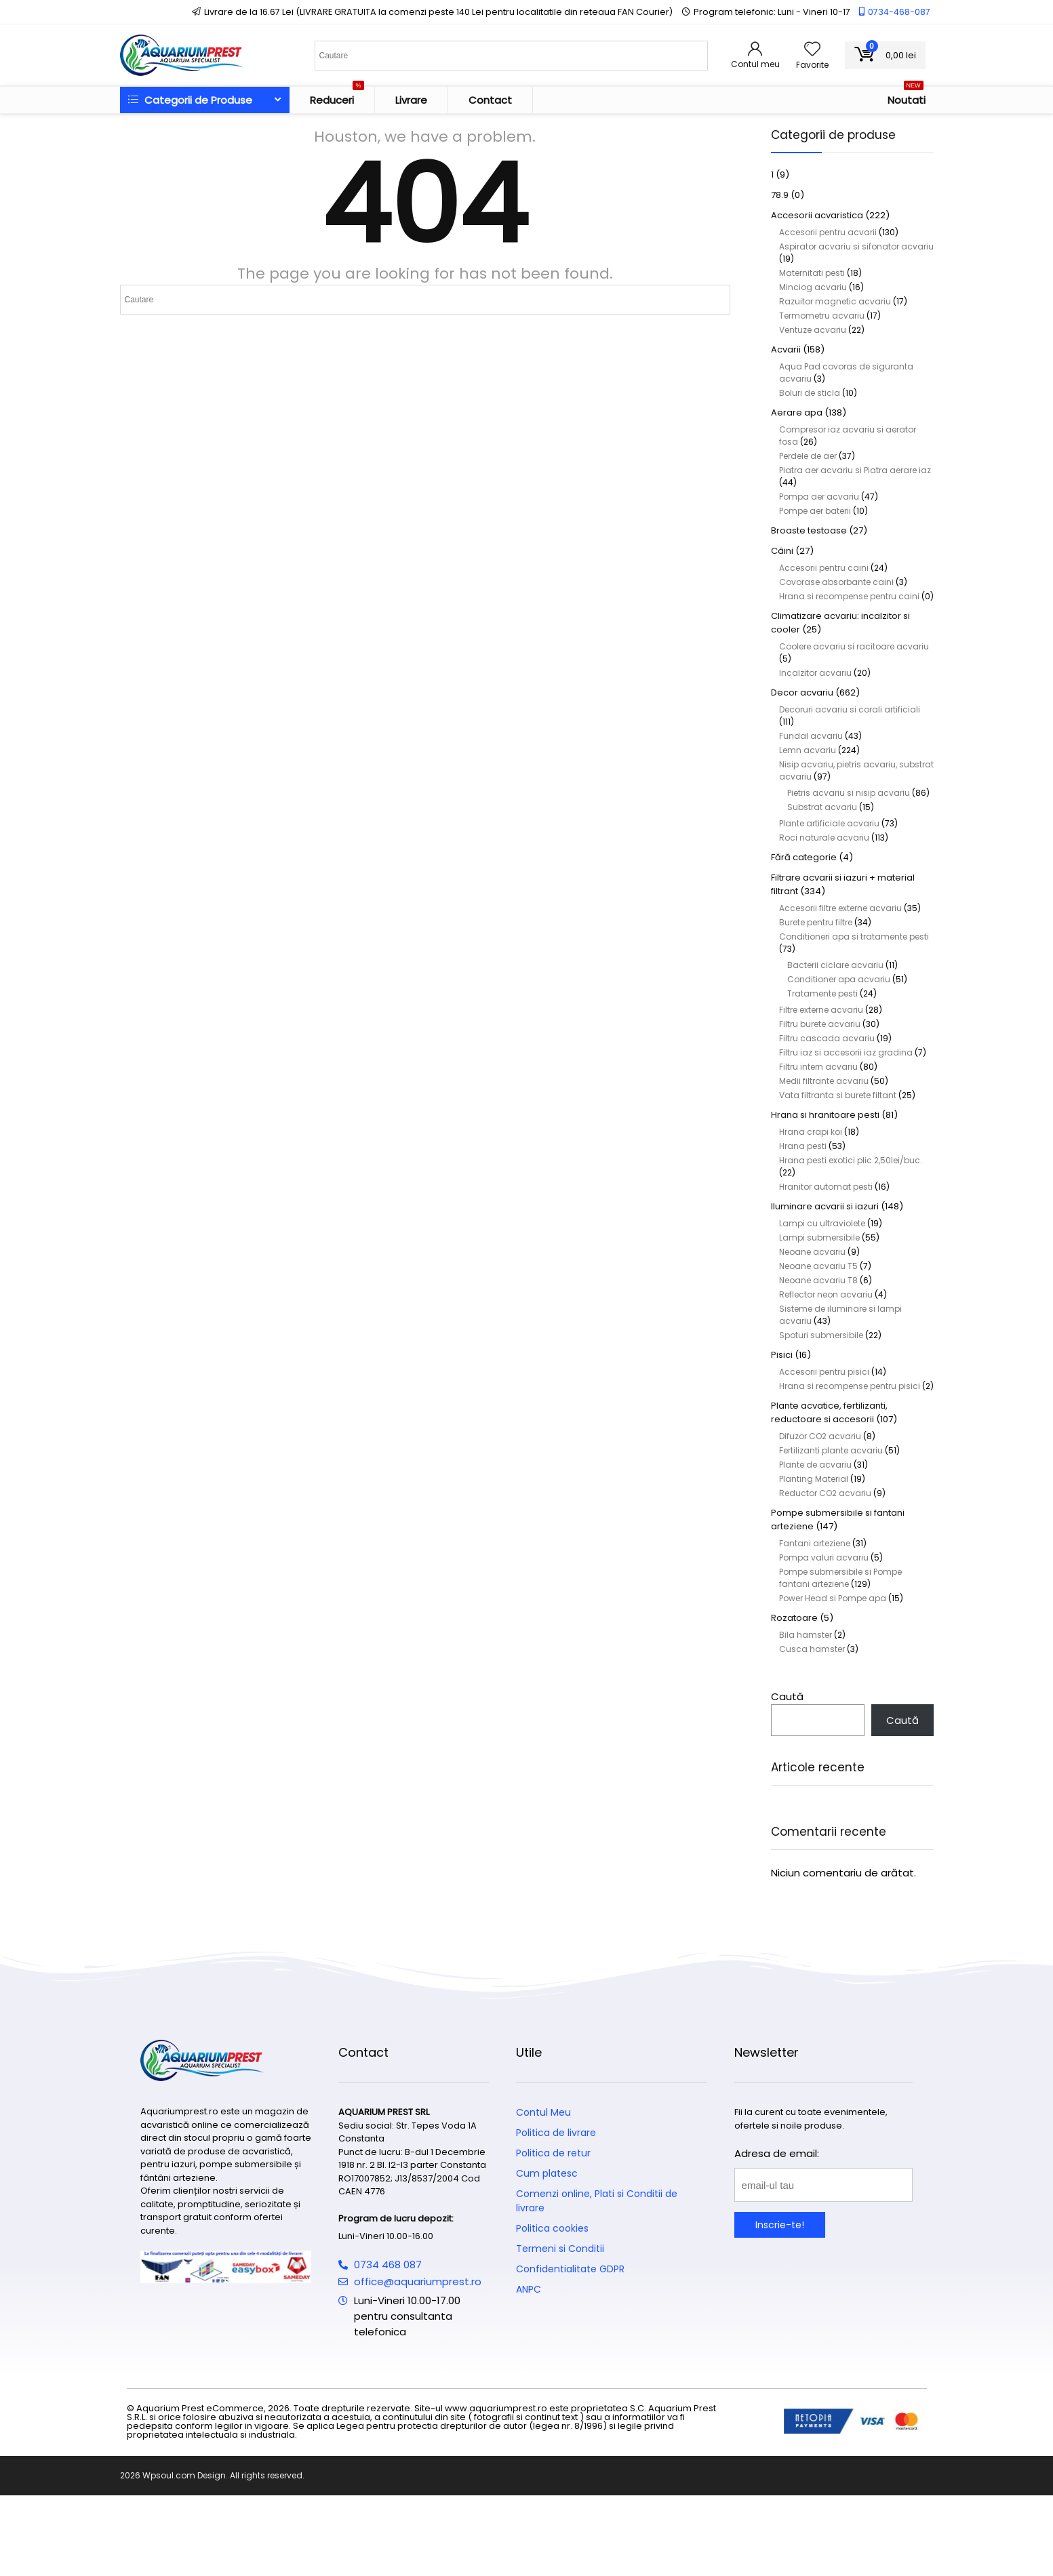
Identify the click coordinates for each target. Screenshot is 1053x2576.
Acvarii (786, 349)
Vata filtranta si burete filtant (837, 1095)
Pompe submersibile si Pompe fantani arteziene (840, 1578)
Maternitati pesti (812, 273)
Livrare (411, 100)
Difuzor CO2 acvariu (820, 1436)
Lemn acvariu (807, 750)
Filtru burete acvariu (819, 1024)
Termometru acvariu (822, 315)
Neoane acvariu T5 (818, 1266)
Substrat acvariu (822, 807)
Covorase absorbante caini (836, 582)
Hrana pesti (803, 1146)
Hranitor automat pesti (826, 1186)
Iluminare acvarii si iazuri (825, 1206)
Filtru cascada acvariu (827, 1038)
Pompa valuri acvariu (824, 1557)
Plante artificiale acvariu (829, 823)
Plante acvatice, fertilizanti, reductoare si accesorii (829, 1412)
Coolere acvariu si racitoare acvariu (854, 646)
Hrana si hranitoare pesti (825, 1114)
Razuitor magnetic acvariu (835, 301)
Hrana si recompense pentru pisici (849, 1386)
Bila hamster (805, 1635)
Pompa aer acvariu (819, 496)
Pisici (782, 1354)
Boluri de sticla (809, 393)
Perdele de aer (808, 456)
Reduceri (337, 97)
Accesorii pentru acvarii (828, 232)
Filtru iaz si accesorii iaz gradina (846, 1052)
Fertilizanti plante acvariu (831, 1450)
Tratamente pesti (822, 993)
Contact (490, 100)
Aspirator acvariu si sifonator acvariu (856, 246)
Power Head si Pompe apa (832, 1598)
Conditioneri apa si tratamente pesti (854, 936)
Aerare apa (796, 412)
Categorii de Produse (190, 100)
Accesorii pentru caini (824, 567)
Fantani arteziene (814, 1543)
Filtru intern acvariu (818, 1066)
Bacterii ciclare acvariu (835, 965)
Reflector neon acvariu (826, 1294)
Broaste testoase (809, 530)
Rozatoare (794, 1617)
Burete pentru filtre (815, 922)
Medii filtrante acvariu (824, 1081)
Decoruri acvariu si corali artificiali (849, 709)
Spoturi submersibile (821, 1335)
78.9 (780, 194)
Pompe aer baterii (815, 511)
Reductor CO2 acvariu (825, 1493)
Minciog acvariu (813, 287)
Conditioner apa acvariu (838, 979)
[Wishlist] (812, 50)
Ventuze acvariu (812, 330)
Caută (787, 1696)
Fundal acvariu (811, 736)
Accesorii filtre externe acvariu (840, 908)
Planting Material (813, 1479)
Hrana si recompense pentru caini (849, 596)
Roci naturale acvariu (824, 837)
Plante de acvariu (815, 1464)
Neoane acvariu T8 (818, 1280)
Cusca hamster (812, 1649)
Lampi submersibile (819, 1237)
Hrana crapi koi (810, 1132)
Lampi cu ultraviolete (822, 1223)
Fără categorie (804, 857)
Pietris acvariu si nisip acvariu (848, 793)
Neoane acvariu (812, 1251)
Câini (782, 550)
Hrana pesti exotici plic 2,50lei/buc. (850, 1160)
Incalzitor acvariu (815, 673)
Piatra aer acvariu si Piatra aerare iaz (855, 470)
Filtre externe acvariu (821, 1009)
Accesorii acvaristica (817, 215)
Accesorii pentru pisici (824, 1371)
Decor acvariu (802, 692)
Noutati (907, 97)
